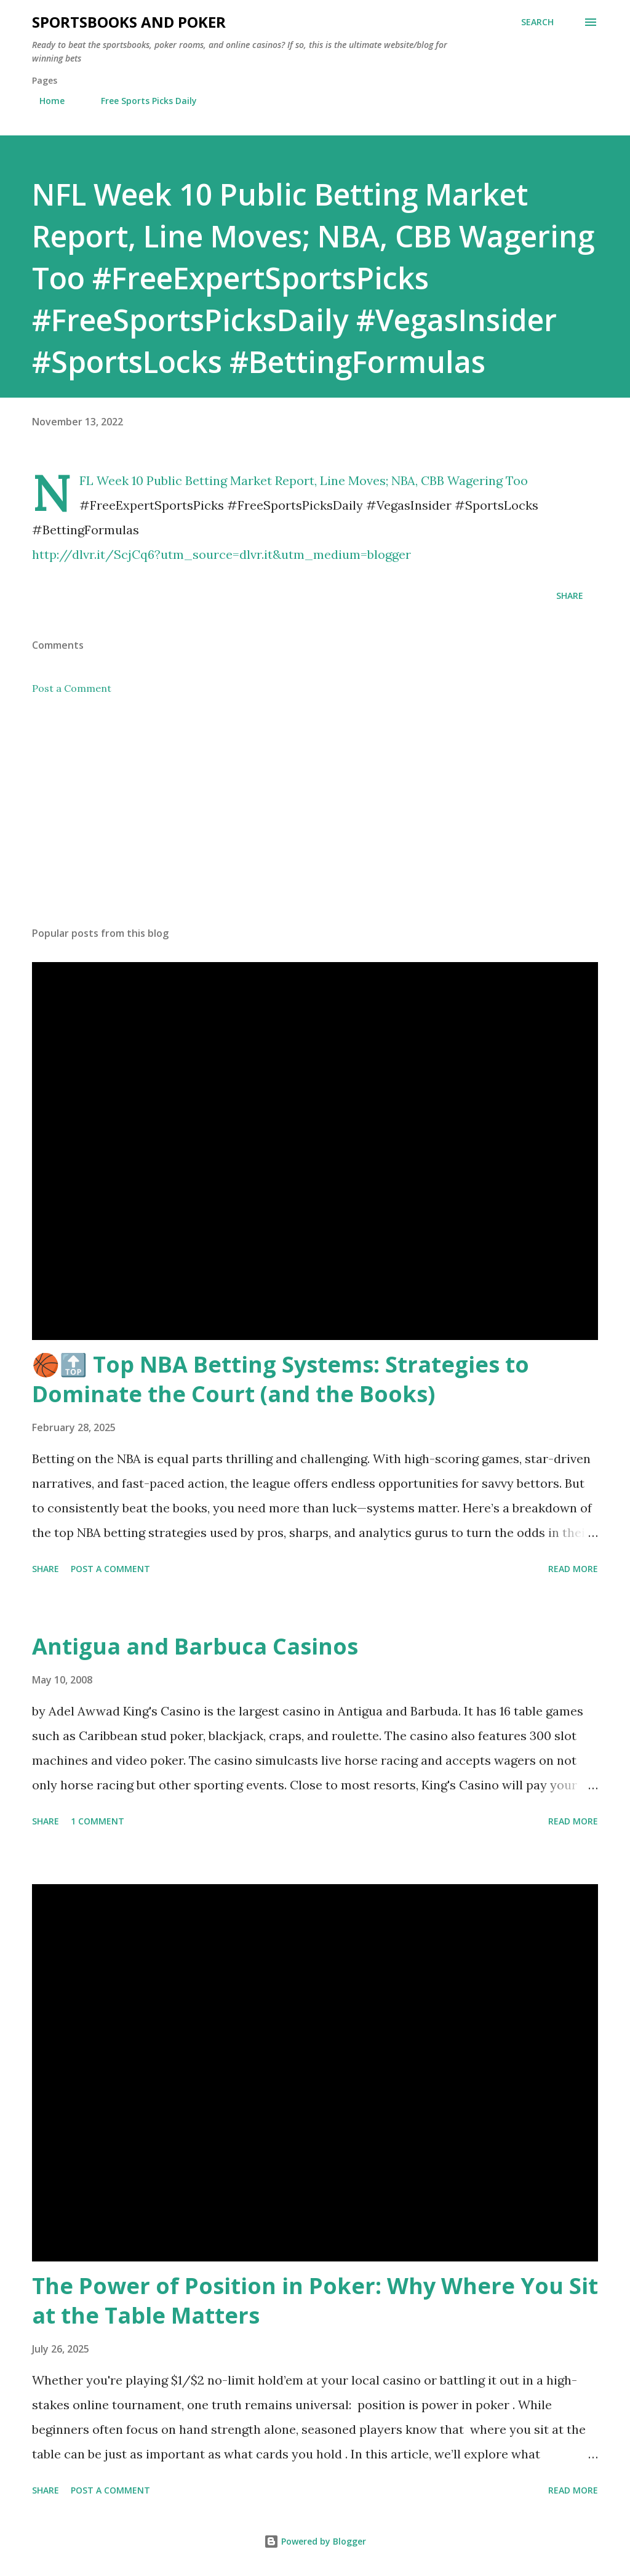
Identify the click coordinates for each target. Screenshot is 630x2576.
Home (44, 100)
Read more (573, 1569)
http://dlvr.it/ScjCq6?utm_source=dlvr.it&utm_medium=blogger (221, 554)
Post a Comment (71, 688)
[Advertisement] (315, 820)
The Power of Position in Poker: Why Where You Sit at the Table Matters (315, 2300)
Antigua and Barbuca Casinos (195, 1646)
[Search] (537, 22)
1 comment (97, 1821)
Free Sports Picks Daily (141, 100)
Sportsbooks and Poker (129, 22)
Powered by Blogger (315, 2541)
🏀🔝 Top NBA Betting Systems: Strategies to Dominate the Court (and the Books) (280, 1379)
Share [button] (569, 595)
